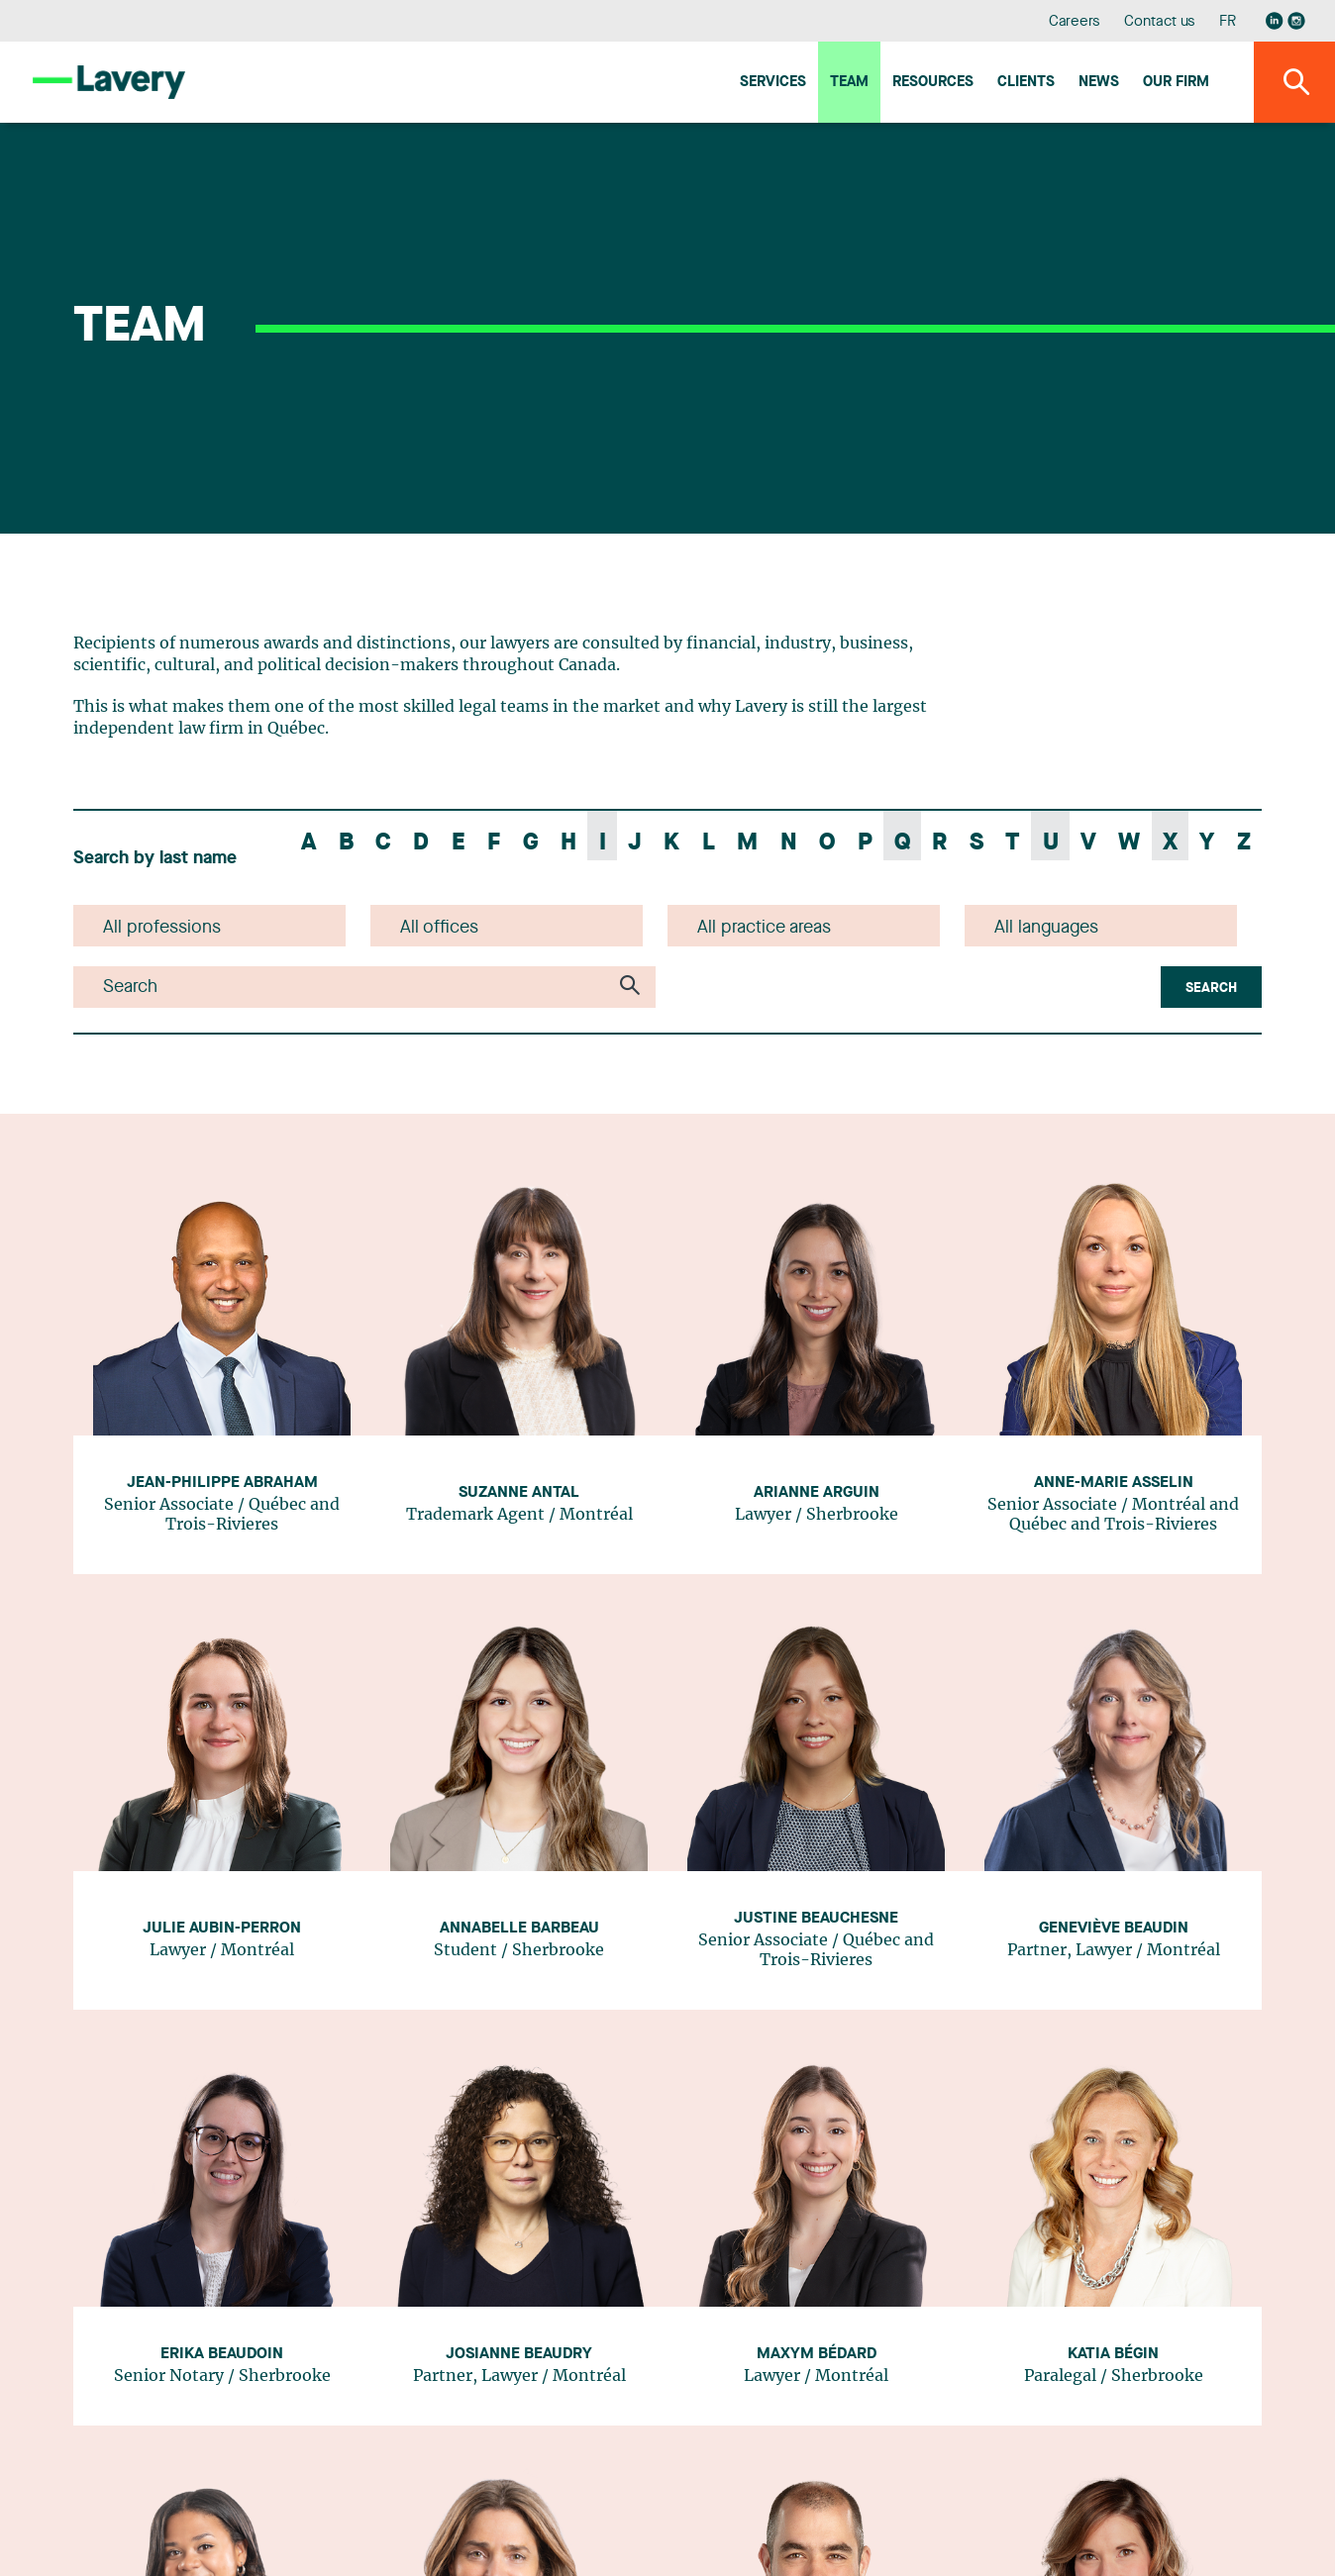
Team (849, 82)
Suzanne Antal (519, 1493)
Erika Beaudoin (221, 2354)
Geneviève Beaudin (1113, 1928)
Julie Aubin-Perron (222, 1928)
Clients (1026, 82)
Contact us (1159, 22)
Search (1211, 988)
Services (773, 82)
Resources (933, 82)
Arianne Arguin (816, 1493)
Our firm (1176, 82)
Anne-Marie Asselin (1113, 1483)
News (1098, 82)
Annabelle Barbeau (519, 1928)
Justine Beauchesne (816, 1919)
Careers (1075, 22)
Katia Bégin (1113, 2354)
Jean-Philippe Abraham (222, 1483)
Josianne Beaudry (519, 2354)
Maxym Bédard (816, 2354)
